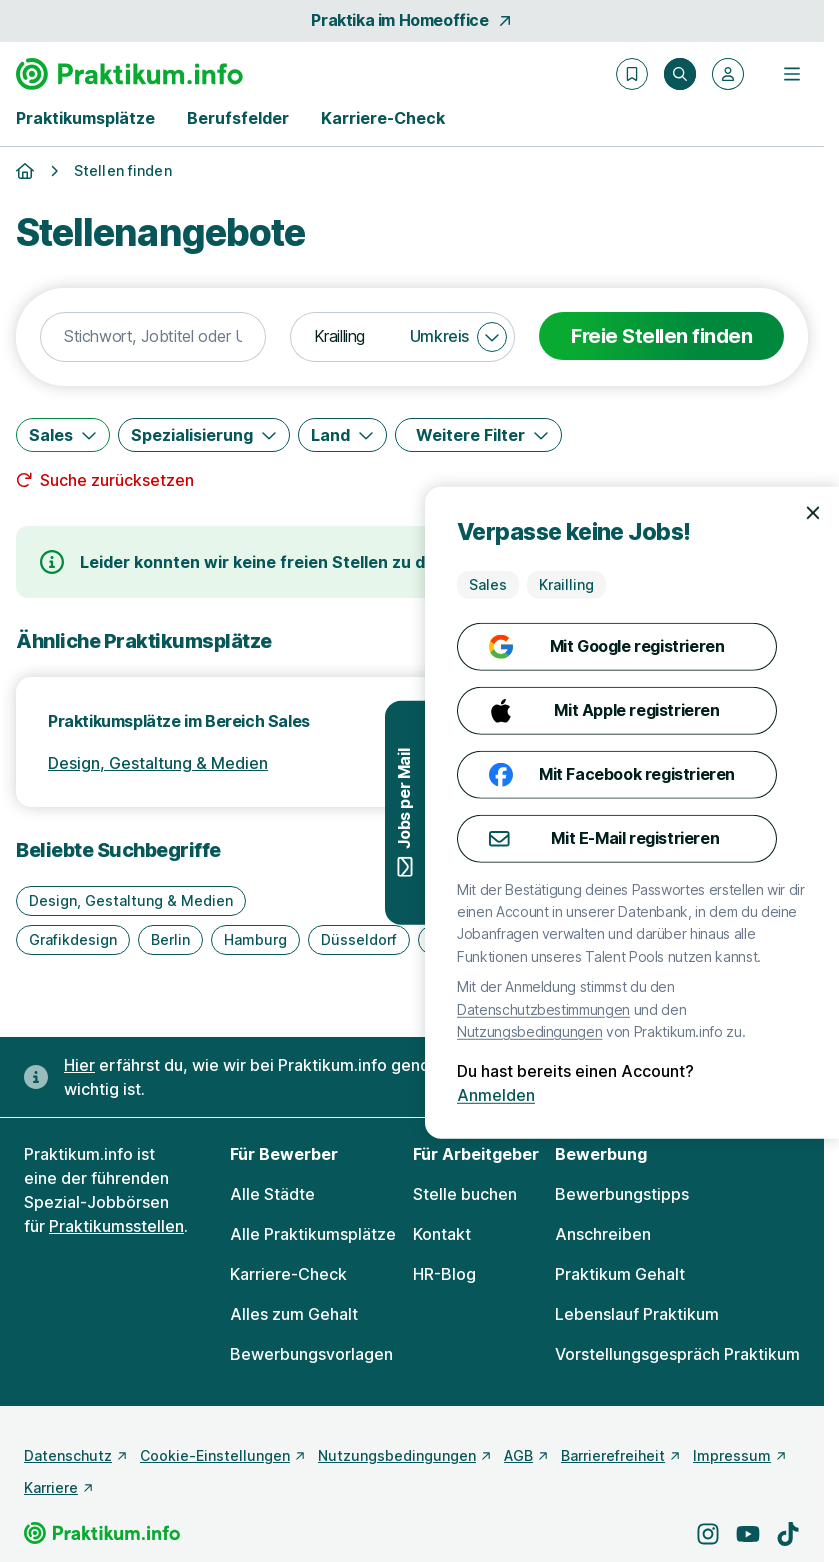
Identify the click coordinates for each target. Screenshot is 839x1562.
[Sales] (63, 435)
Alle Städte (272, 1194)
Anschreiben (603, 1234)
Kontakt (442, 1234)
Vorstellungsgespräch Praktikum (677, 1354)
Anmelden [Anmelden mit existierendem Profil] (758, 1095)
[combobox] (153, 337)
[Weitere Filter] (478, 435)
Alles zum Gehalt (294, 1314)
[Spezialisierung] (204, 435)
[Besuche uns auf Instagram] (708, 1534)
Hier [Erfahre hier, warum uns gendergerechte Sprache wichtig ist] (79, 1065)
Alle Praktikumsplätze (313, 1234)
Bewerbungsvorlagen (311, 1354)
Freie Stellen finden (661, 336)
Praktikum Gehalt (620, 1274)
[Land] (342, 435)
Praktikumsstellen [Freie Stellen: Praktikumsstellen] (116, 1226)
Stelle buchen (465, 1194)
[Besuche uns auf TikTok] (788, 1534)
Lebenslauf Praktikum (637, 1314)
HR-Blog (444, 1274)
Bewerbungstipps (622, 1194)
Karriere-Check (383, 118)
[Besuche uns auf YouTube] (748, 1534)
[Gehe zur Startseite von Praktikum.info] (129, 74)
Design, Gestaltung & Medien (158, 763)
